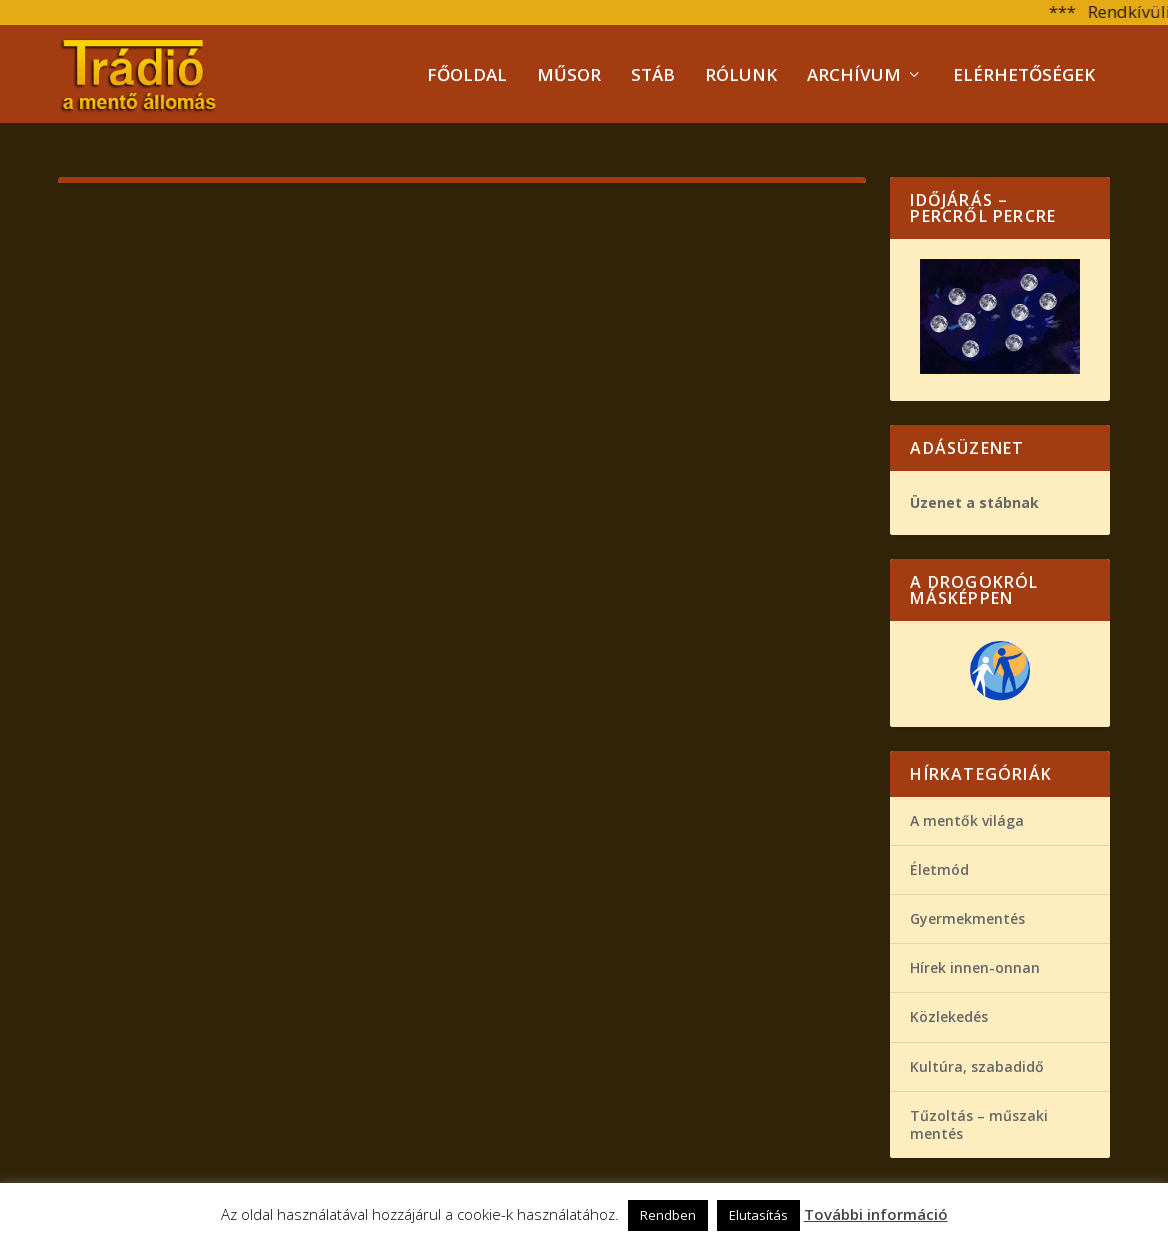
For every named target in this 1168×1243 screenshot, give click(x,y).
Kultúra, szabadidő (977, 1064)
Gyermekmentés (967, 917)
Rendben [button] (668, 1215)
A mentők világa (967, 818)
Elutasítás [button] (758, 1215)
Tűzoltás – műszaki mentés (979, 1122)
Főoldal (467, 75)
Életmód (939, 868)
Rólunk (741, 75)
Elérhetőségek (1024, 75)
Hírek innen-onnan (975, 966)
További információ (876, 1214)
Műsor (569, 75)
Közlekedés (949, 1015)
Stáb (653, 75)
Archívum (854, 75)
